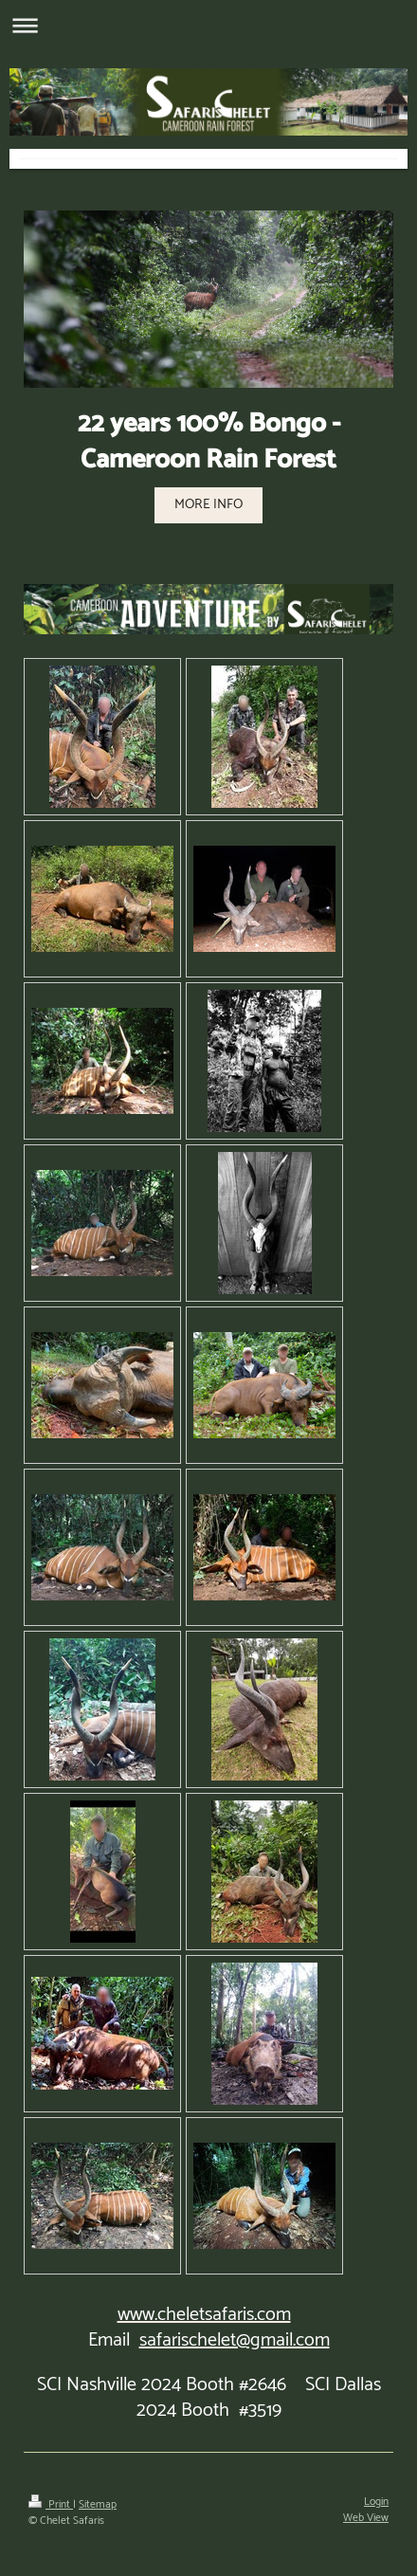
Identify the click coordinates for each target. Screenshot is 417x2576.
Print (50, 2504)
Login (376, 2502)
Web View (366, 2518)
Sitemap (98, 2504)
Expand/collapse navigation (208, 25)
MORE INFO (208, 504)
